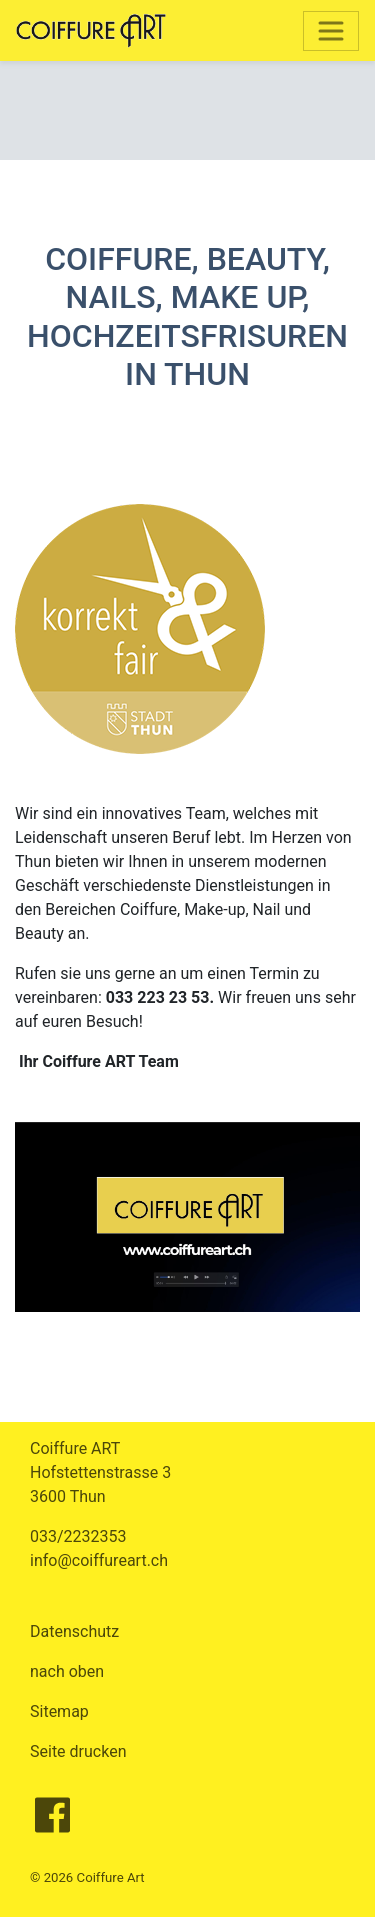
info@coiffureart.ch (99, 1560)
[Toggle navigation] (331, 31)
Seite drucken (78, 1751)
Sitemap (59, 1711)
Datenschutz (74, 1631)
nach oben (67, 1671)
